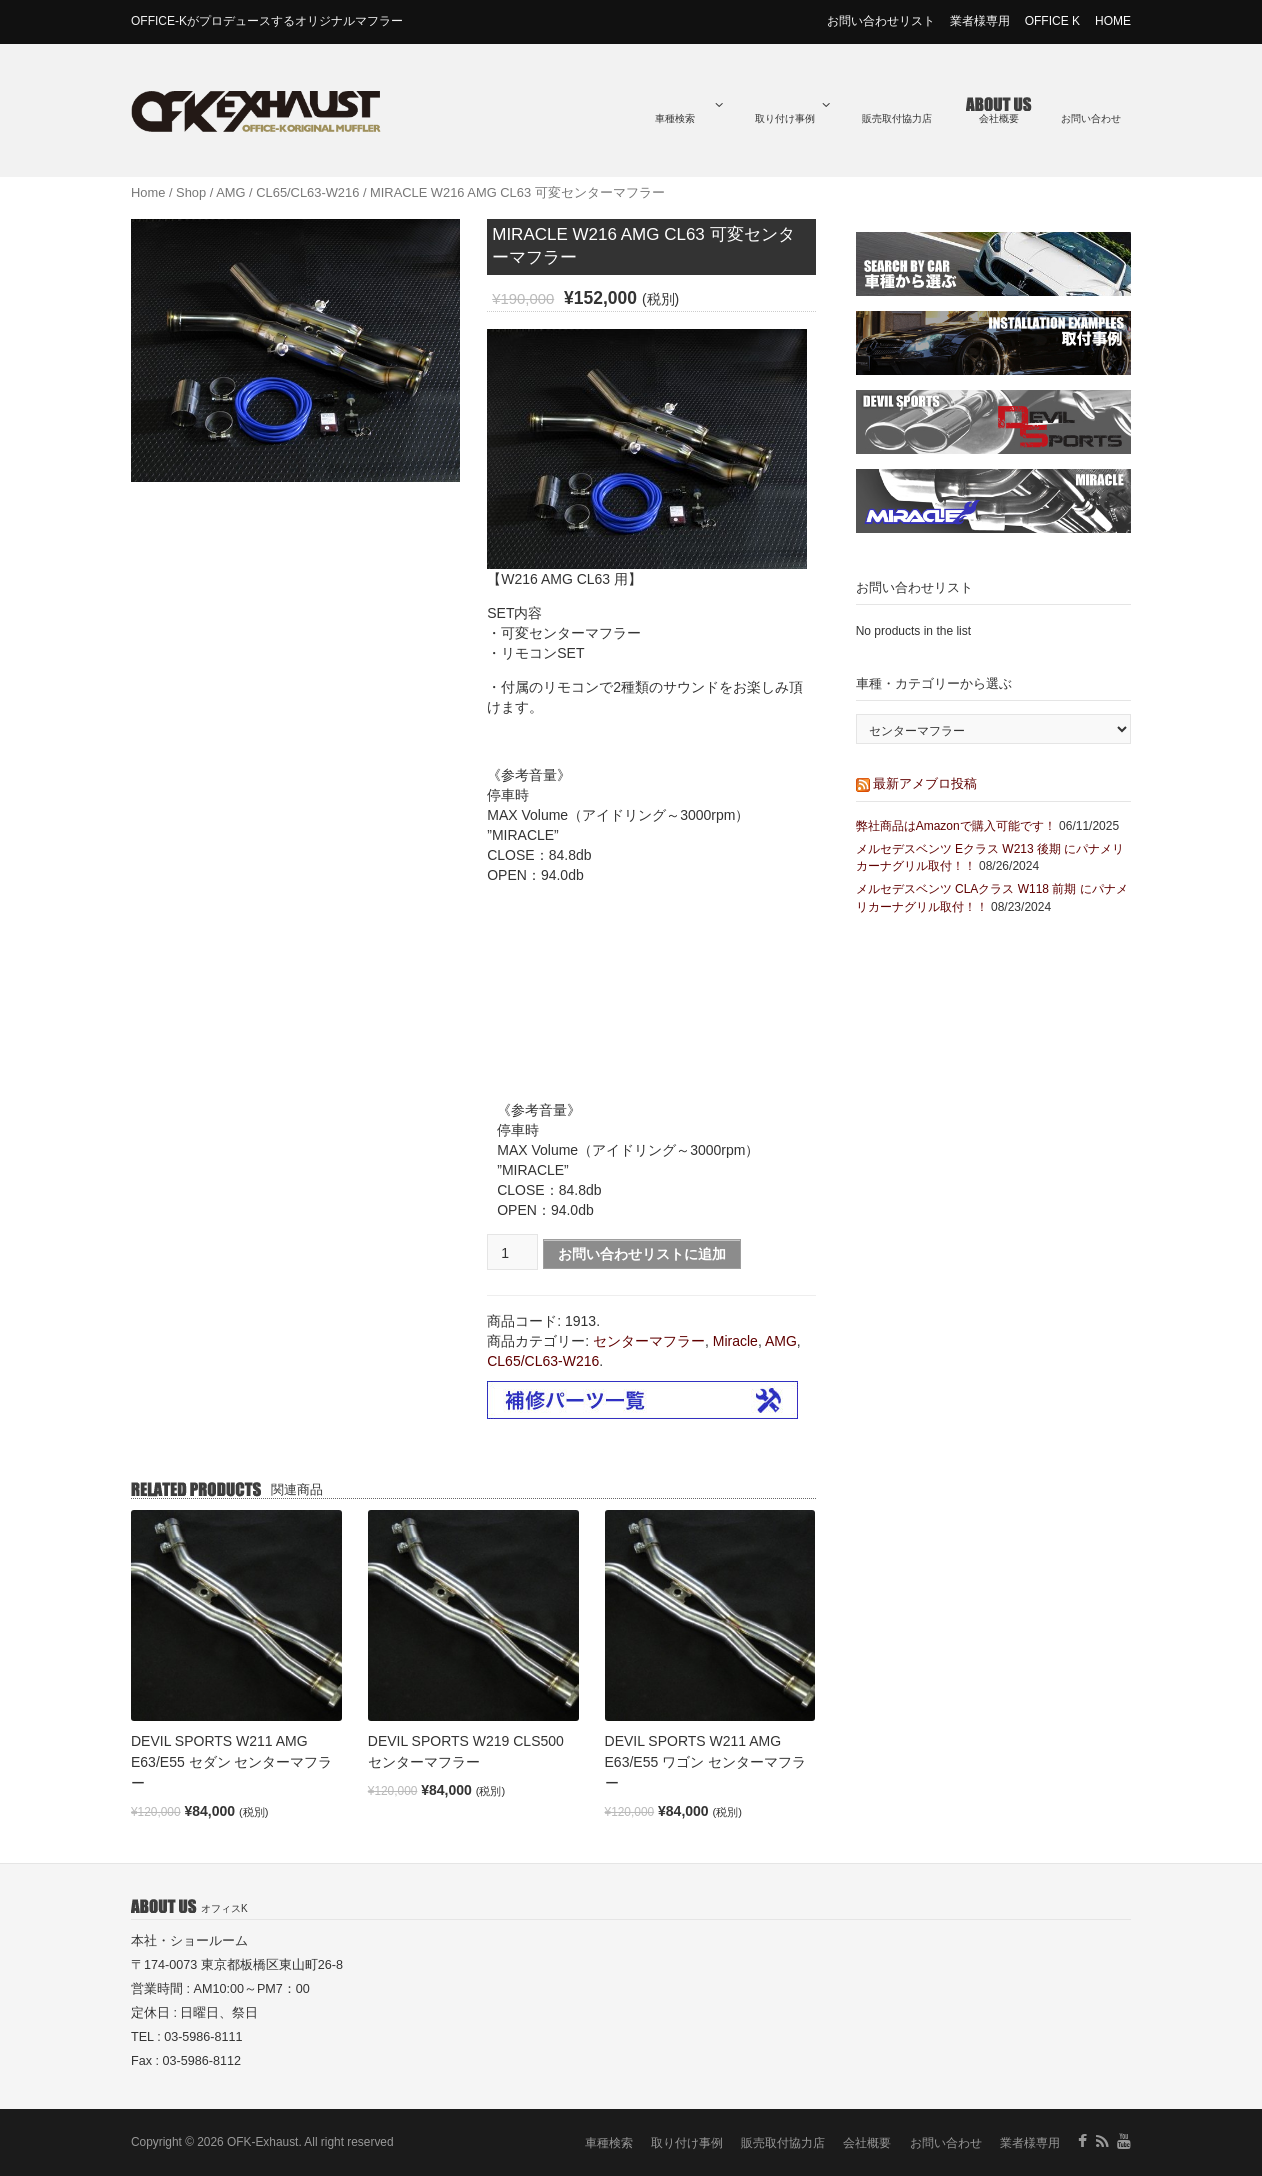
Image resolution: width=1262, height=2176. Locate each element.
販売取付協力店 (897, 118)
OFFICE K (1052, 21)
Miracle (735, 1341)
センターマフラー (649, 1341)
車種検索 (689, 111)
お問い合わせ (1091, 118)
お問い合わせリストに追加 (642, 1254)
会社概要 (999, 118)
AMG (230, 192)
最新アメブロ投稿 (925, 783)
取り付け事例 (792, 111)
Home (148, 192)
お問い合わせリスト (881, 21)
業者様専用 (980, 21)
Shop (191, 192)
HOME (1113, 21)
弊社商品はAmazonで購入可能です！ (956, 826)
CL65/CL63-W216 (307, 192)
